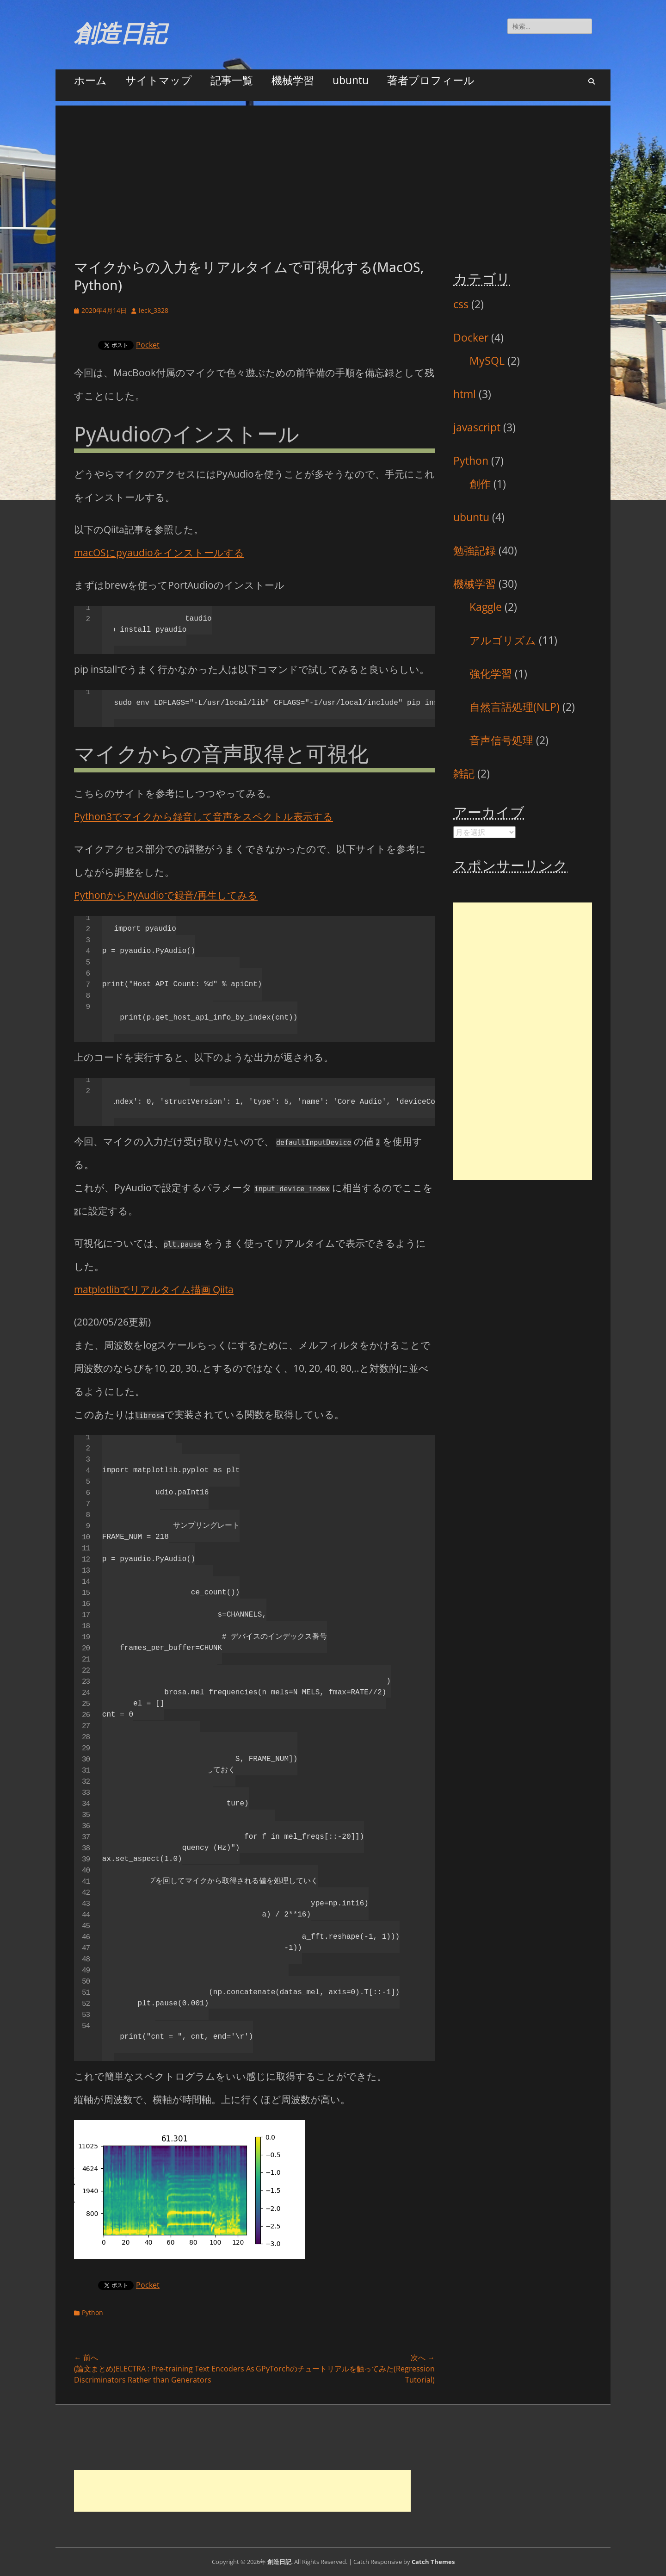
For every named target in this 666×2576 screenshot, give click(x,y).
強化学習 (490, 673)
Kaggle (485, 606)
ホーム (90, 80)
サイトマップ (158, 80)
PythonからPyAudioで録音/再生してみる (166, 895)
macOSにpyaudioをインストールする (159, 552)
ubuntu (351, 80)
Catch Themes (433, 2561)
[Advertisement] (333, 170)
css (461, 304)
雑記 (464, 773)
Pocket (148, 345)
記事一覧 (231, 80)
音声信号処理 (501, 740)
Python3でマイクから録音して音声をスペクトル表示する (203, 816)
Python (92, 2312)
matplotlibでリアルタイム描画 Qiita (154, 1289)
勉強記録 (474, 550)
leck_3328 (153, 310)
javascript (476, 427)
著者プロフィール (431, 80)
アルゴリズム (502, 640)
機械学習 (292, 80)
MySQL (487, 360)
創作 (480, 483)
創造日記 (120, 33)
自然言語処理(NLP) (514, 706)
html (464, 393)
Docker (470, 337)
